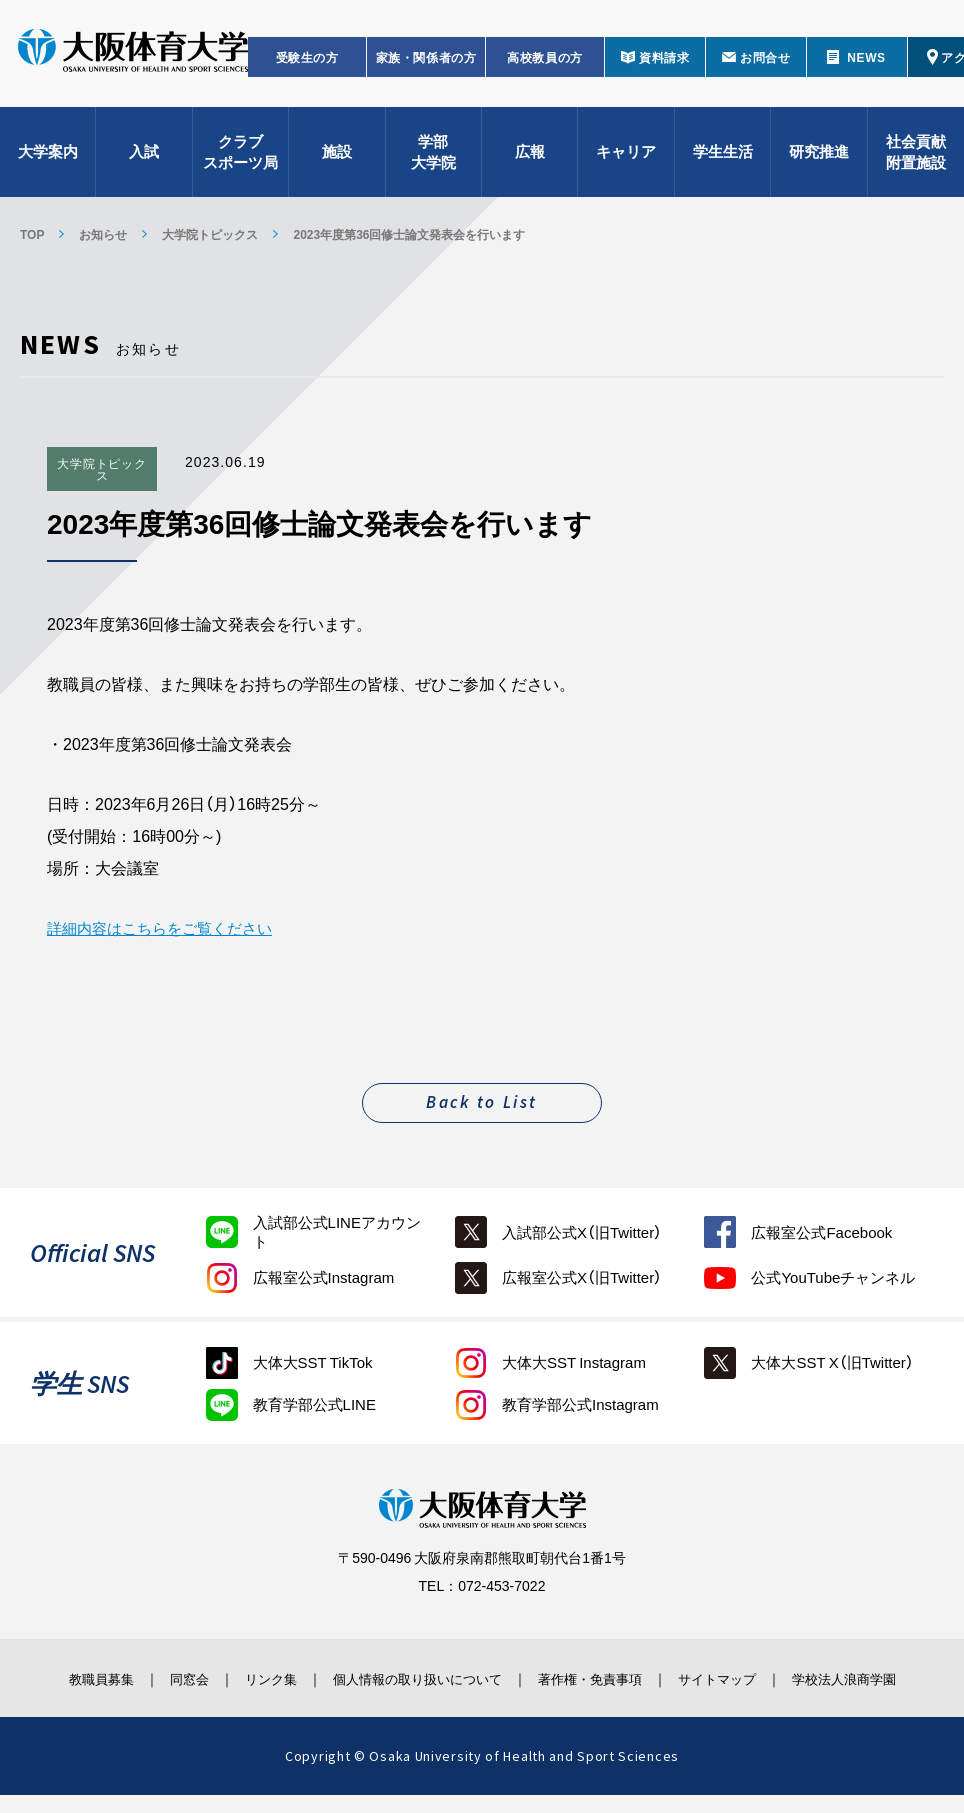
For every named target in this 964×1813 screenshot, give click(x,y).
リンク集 (257, 1677)
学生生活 (723, 160)
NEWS (866, 66)
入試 (144, 160)
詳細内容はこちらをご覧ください (167, 927)
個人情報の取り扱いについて (417, 1677)
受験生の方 (307, 66)
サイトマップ (739, 1677)
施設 (337, 160)
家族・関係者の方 (426, 66)
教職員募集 (70, 1677)
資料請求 (664, 66)
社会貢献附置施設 (916, 160)
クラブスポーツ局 (240, 160)
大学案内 (48, 160)
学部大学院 (433, 160)
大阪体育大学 (133, 62)
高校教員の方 (545, 66)
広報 (530, 160)
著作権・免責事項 (602, 1677)
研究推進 (819, 160)
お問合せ (765, 66)
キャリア (626, 160)
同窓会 (167, 1677)
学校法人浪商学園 (870, 1686)
